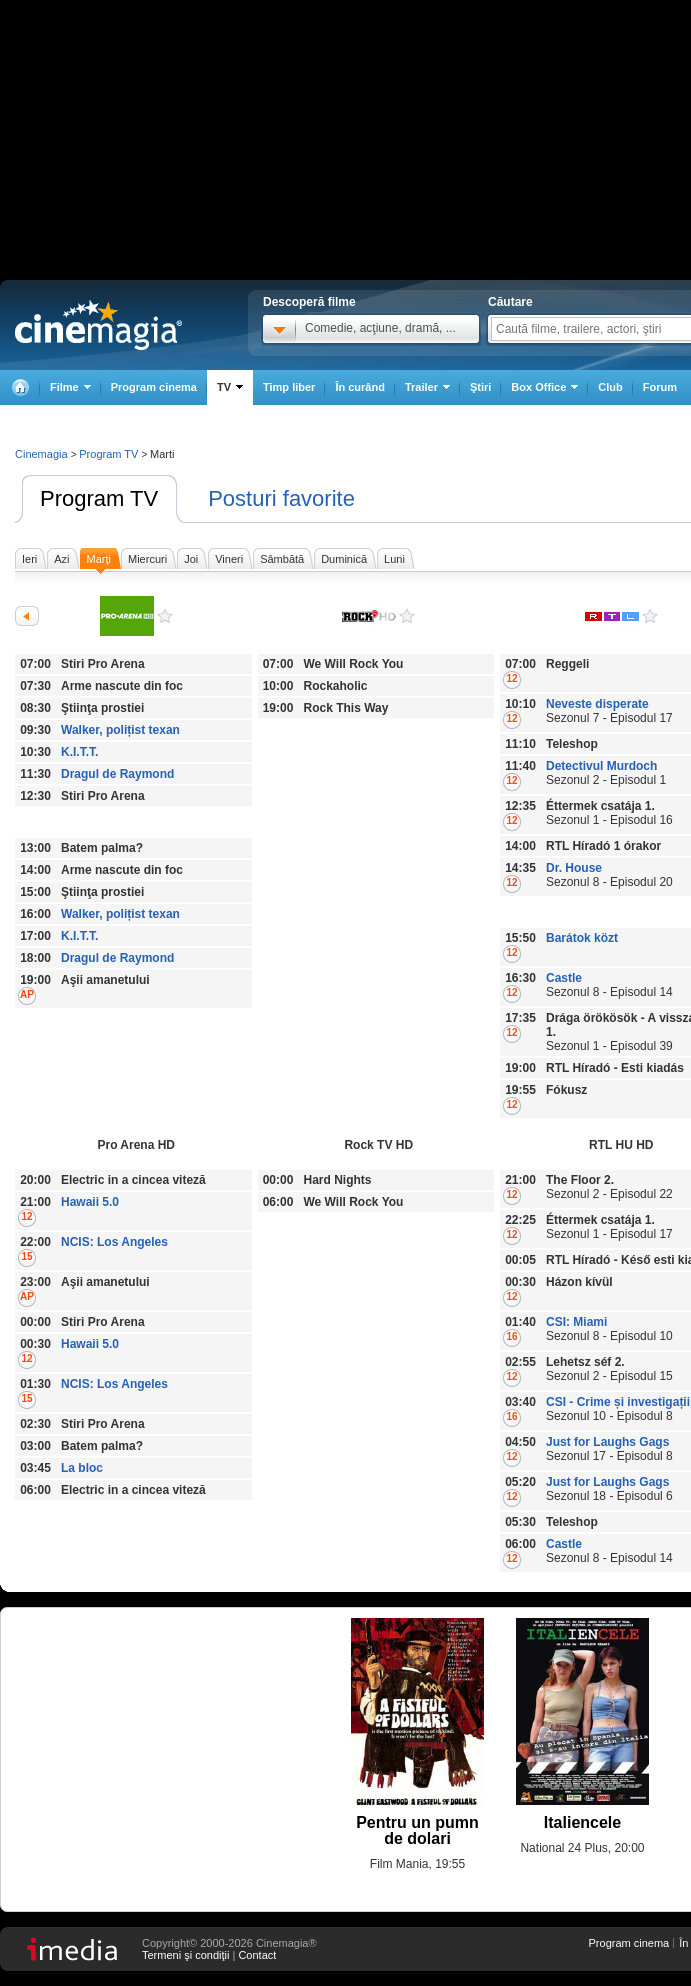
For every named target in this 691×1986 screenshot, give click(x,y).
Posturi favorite (281, 498)
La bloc (82, 1468)
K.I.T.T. (79, 752)
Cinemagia (41, 454)
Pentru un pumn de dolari (417, 1830)
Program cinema (154, 387)
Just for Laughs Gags (607, 1442)
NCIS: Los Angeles (114, 1242)
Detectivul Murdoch (601, 766)
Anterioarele (27, 616)
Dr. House (574, 868)
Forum (660, 387)
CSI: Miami (576, 1322)
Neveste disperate (597, 704)
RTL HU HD (650, 616)
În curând (360, 387)
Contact (257, 1955)
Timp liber (289, 387)
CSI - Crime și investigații (618, 1402)
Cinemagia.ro (98, 325)
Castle (564, 978)
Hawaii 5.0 (90, 1202)
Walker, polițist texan (120, 730)
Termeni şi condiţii (185, 1955)
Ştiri (480, 387)
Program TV (99, 498)
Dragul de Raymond (117, 774)
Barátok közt (582, 938)
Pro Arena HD (165, 616)
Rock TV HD (407, 616)
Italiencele (582, 1822)
